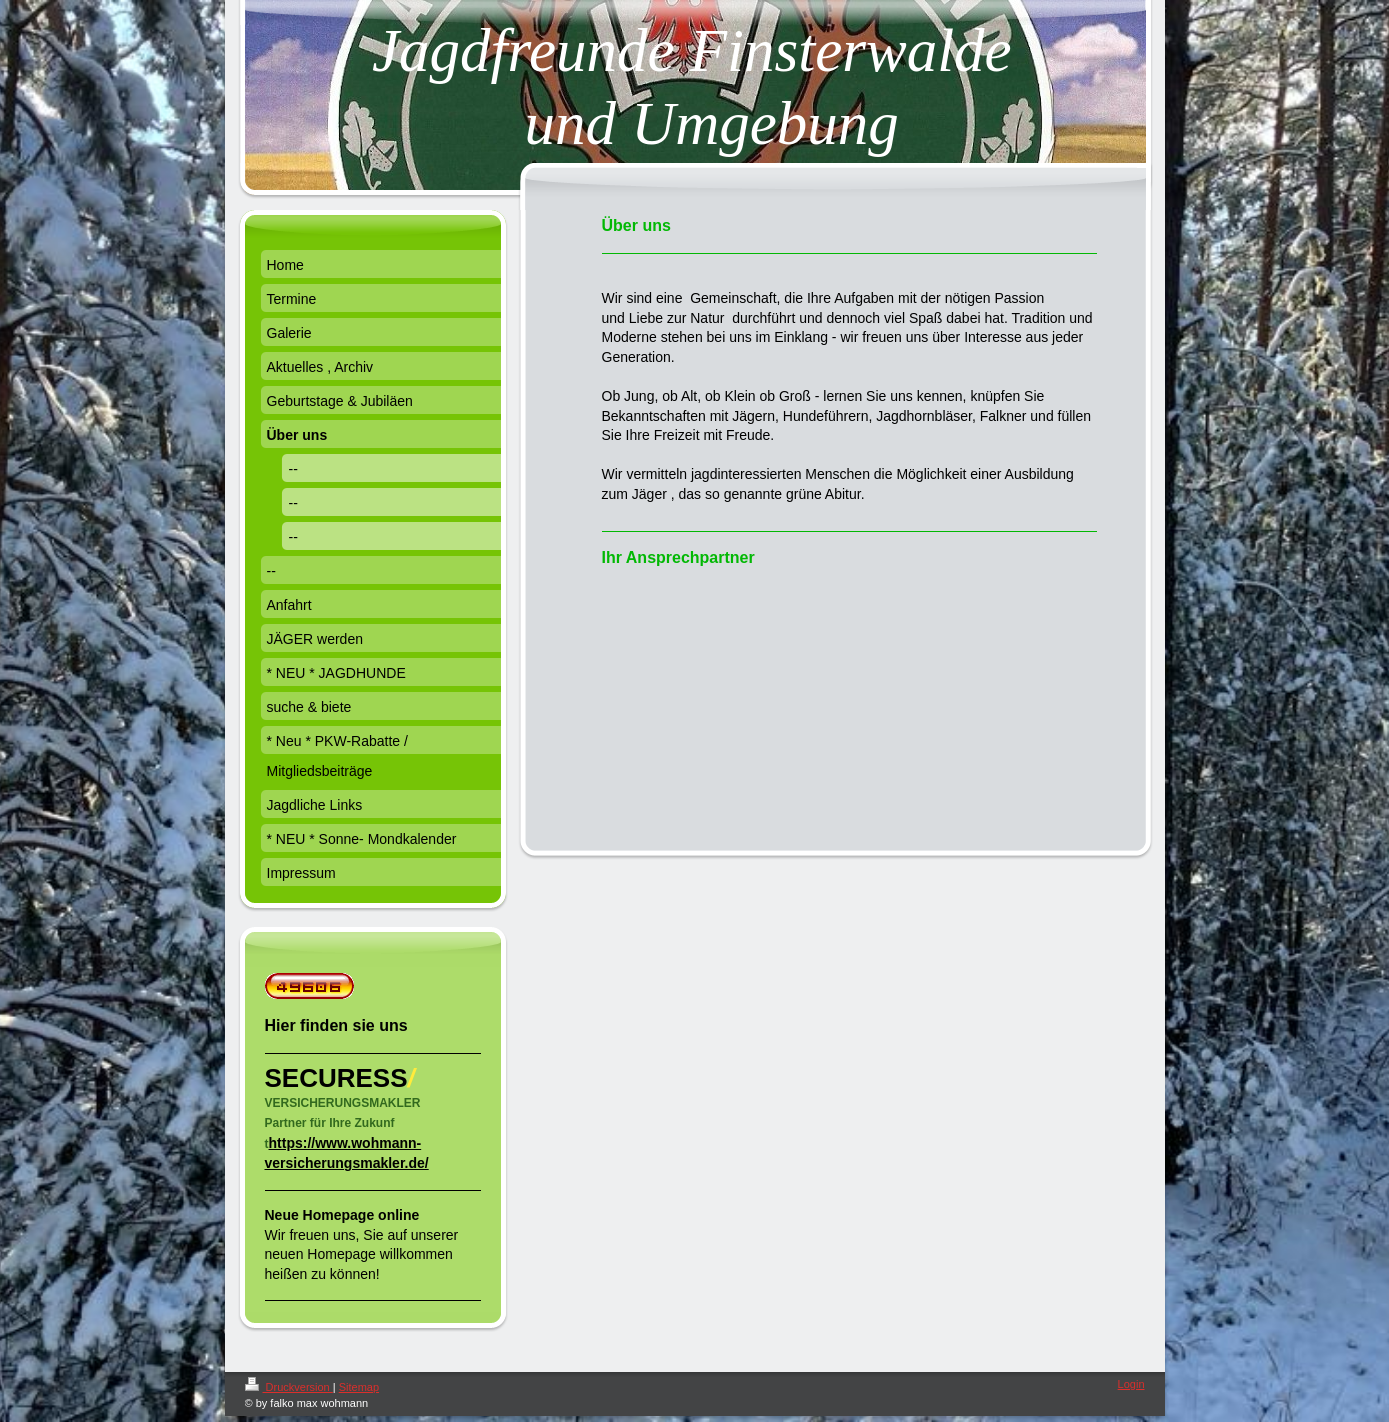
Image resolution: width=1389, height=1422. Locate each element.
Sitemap (359, 1387)
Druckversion (289, 1387)
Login (1131, 1384)
